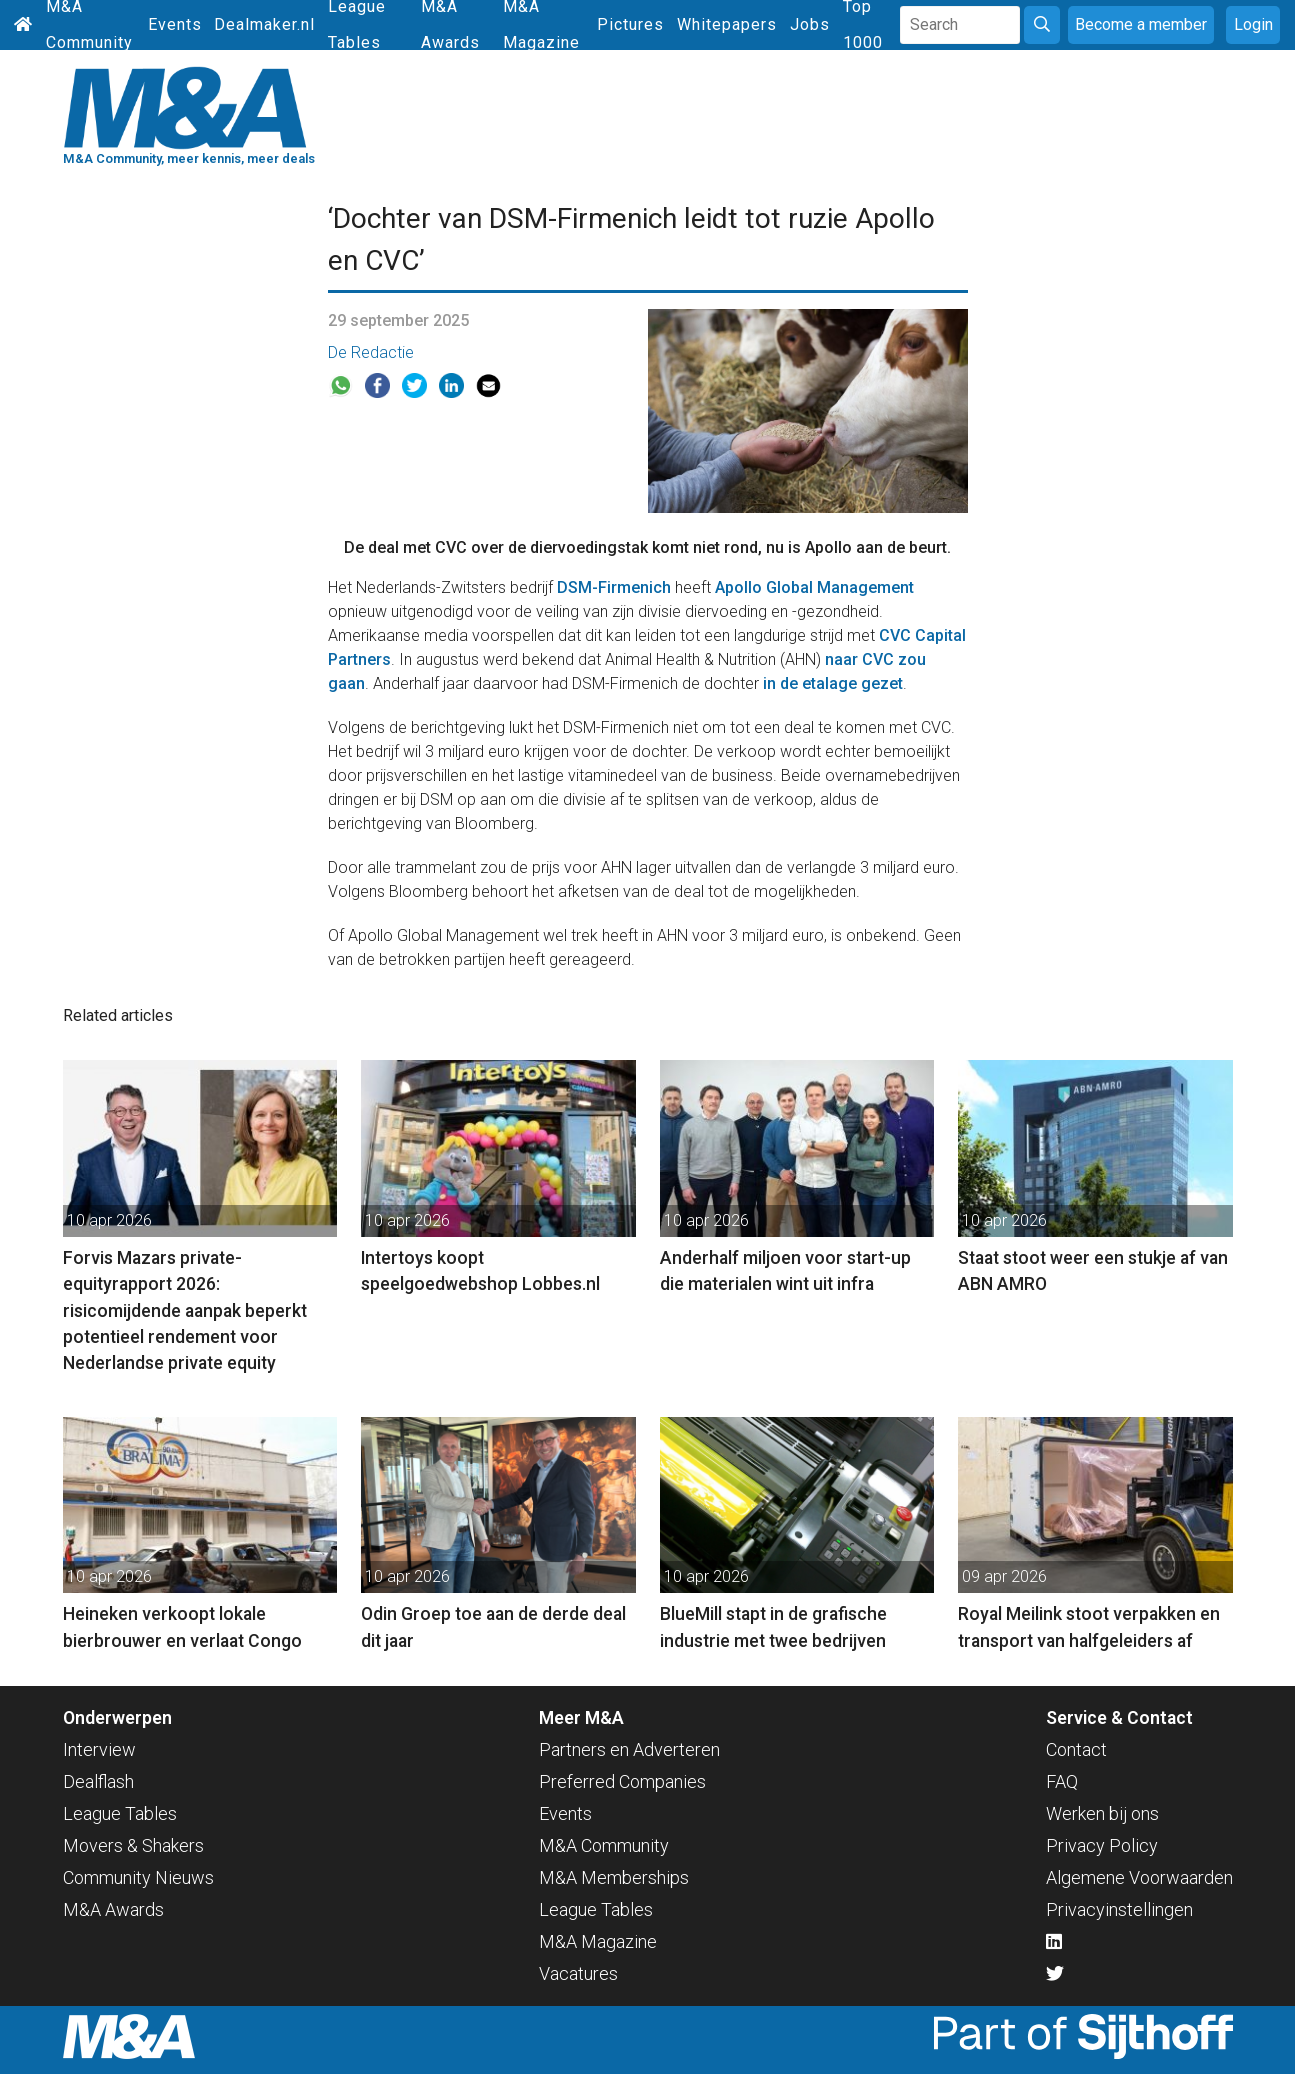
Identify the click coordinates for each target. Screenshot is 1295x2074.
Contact (1076, 1749)
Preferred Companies (622, 1781)
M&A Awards (113, 1909)
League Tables (120, 1813)
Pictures (630, 24)
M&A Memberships (614, 1877)
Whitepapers (727, 24)
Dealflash (98, 1781)
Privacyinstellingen (1119, 1909)
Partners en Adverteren (629, 1749)
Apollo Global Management (814, 587)
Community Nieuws (138, 1877)
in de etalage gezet (833, 683)
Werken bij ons (1102, 1813)
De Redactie (371, 352)
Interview (99, 1749)
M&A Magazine (598, 1941)
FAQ (1062, 1781)
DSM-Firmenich (614, 587)
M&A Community (604, 1845)
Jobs (810, 24)
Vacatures (578, 1973)
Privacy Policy (1102, 1845)
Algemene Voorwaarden (1139, 1877)
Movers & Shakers (133, 1845)
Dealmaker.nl (264, 24)
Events (175, 24)
